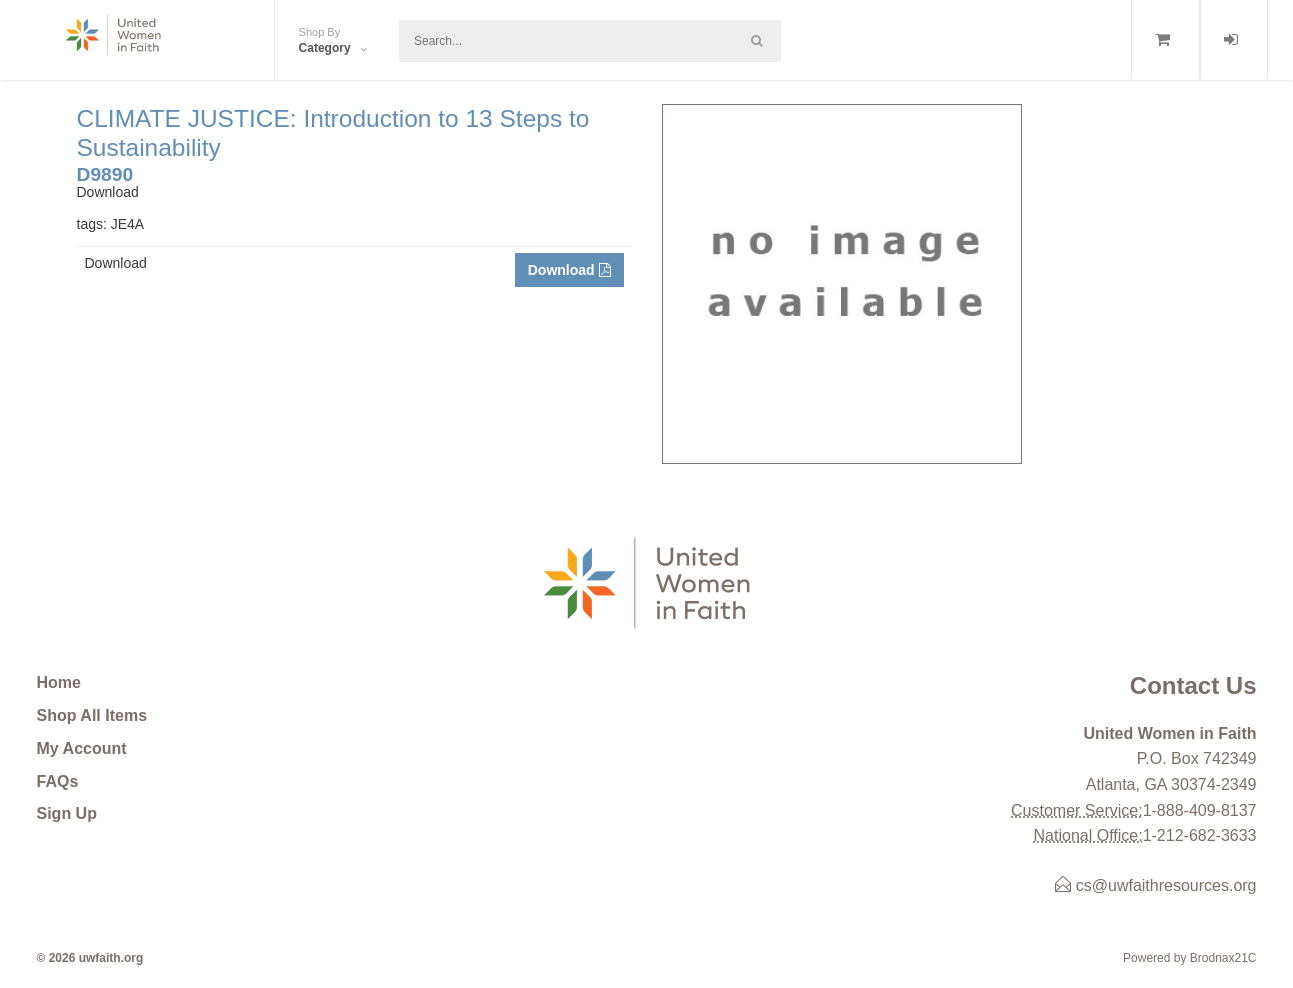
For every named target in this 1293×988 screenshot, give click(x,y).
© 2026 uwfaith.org (90, 958)
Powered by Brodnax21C (1189, 958)
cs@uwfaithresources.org (1155, 885)
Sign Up (67, 813)
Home (59, 682)
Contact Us (1193, 685)
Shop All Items (92, 715)
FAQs (58, 781)
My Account (82, 748)
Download (569, 270)
